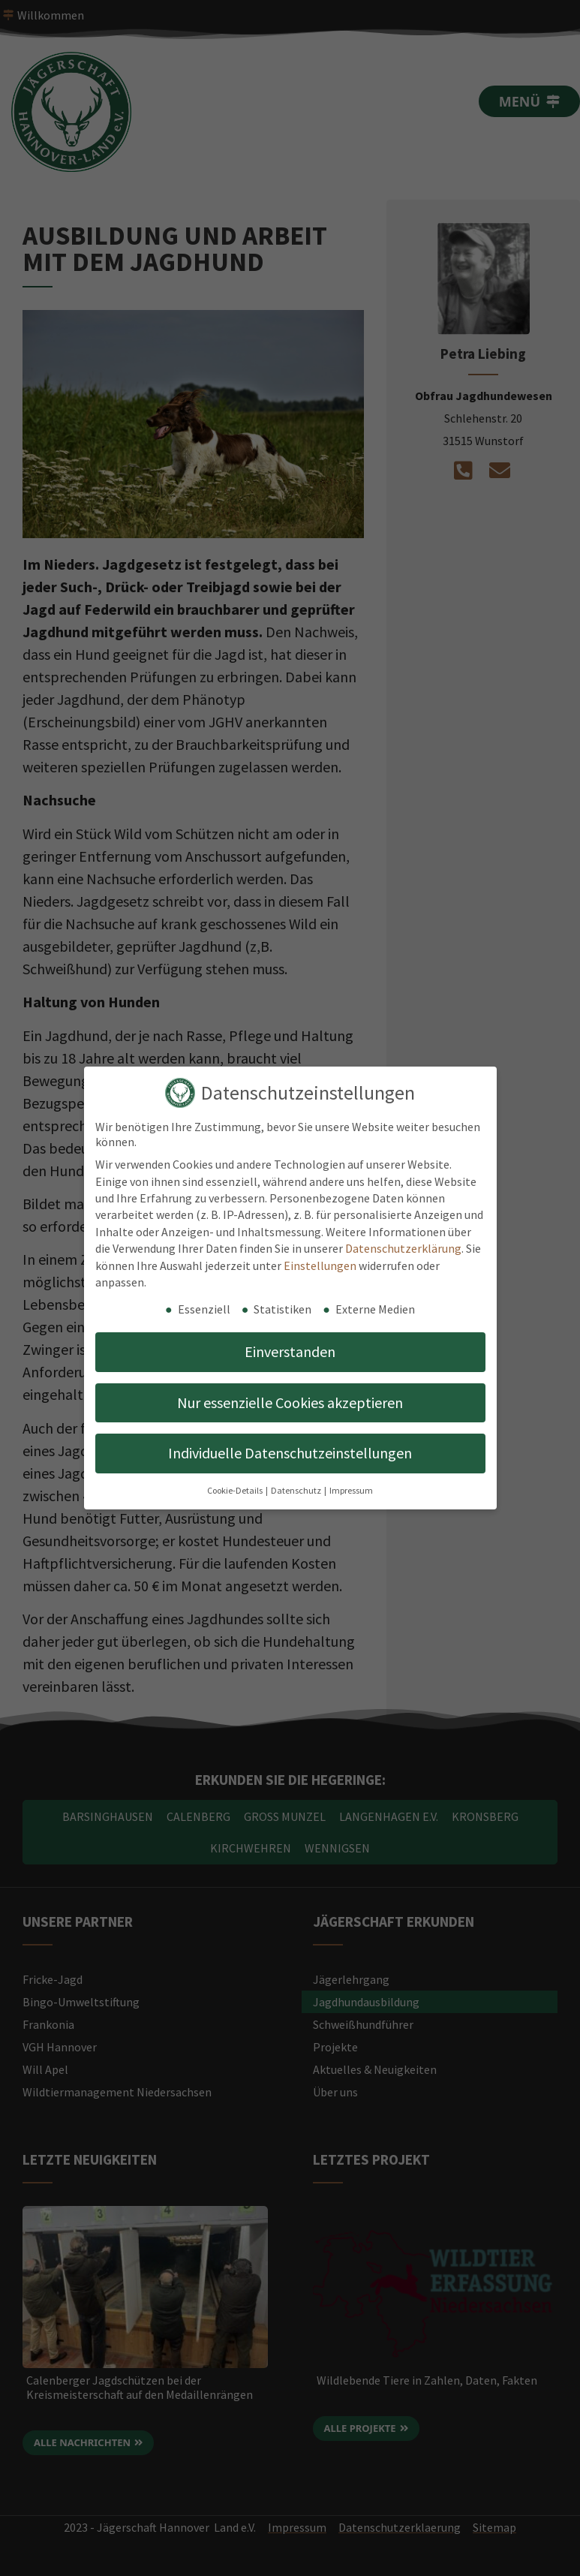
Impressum (351, 1490)
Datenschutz (297, 1490)
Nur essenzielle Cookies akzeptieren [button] (290, 1402)
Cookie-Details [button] (235, 1490)
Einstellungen (320, 1265)
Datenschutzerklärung (403, 1248)
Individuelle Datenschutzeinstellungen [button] (290, 1452)
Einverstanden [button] (290, 1351)
